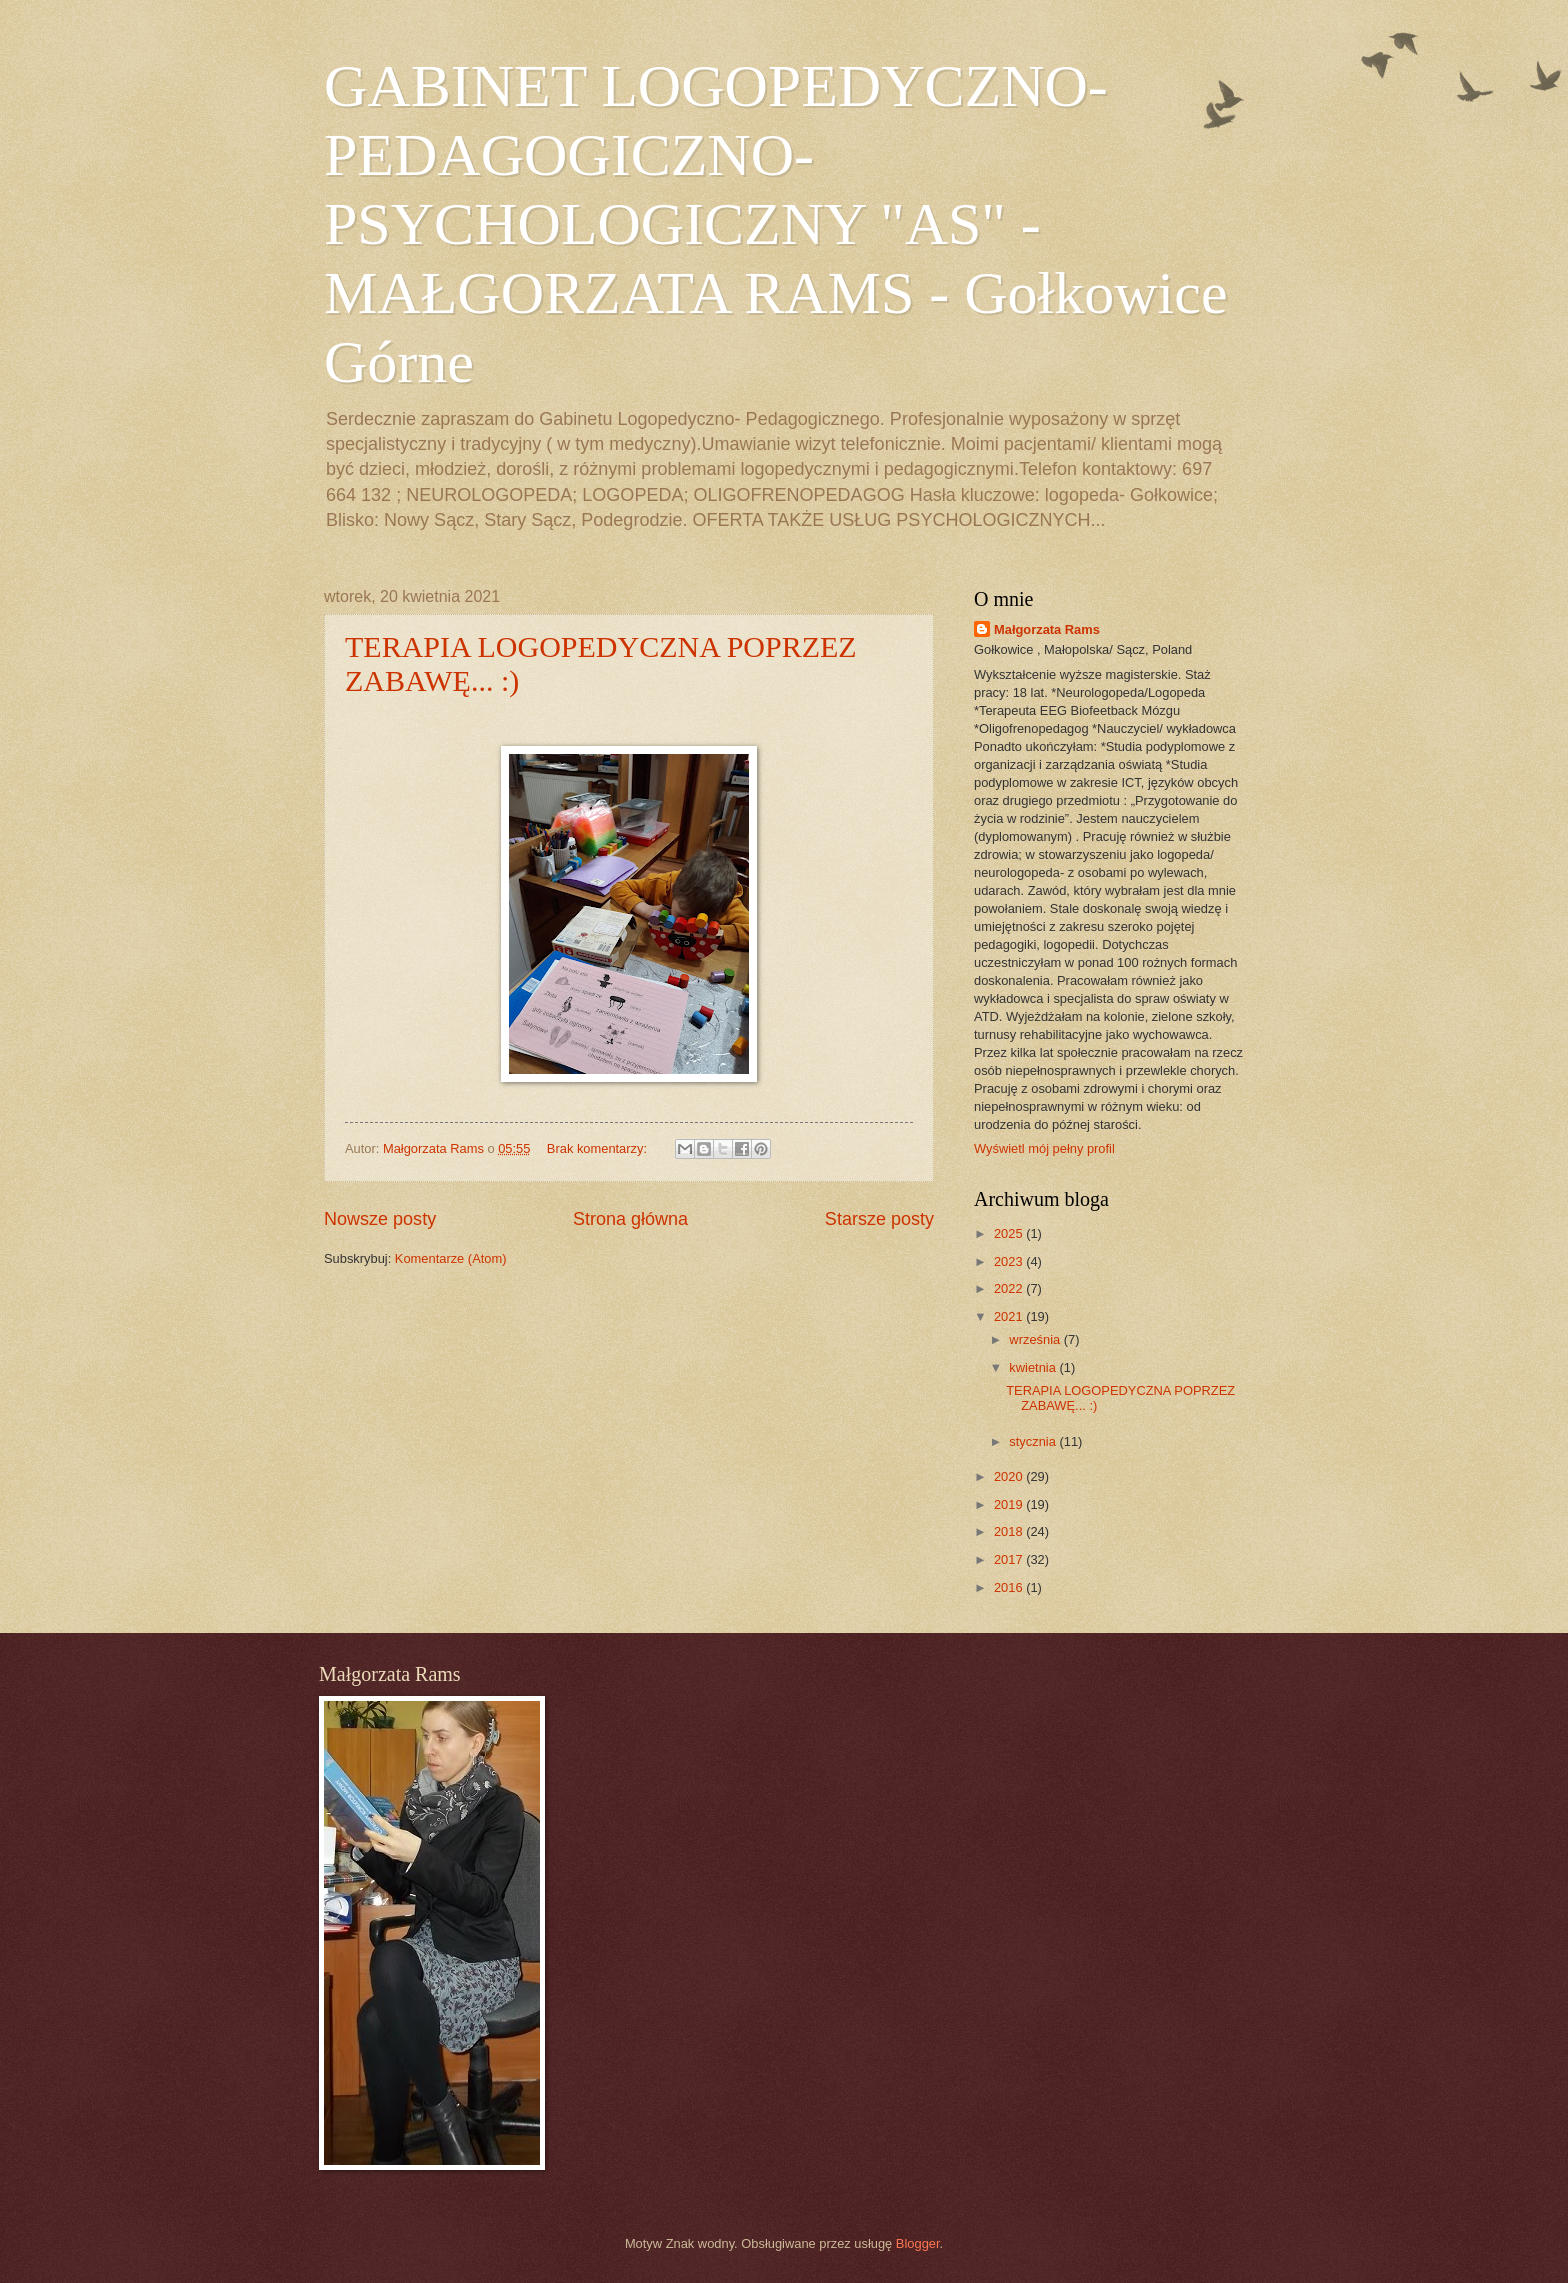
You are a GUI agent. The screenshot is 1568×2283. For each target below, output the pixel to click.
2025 (1010, 1233)
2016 (1010, 1587)
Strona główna (630, 1219)
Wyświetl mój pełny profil (1044, 1148)
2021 (1010, 1316)
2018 (1010, 1531)
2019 (1010, 1504)
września (1036, 1339)
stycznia (1034, 1441)
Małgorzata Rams (1047, 629)
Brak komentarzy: (599, 1148)
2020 (1010, 1476)
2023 (1010, 1261)
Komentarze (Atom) (451, 1258)
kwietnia (1034, 1367)
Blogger (918, 2243)
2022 (1010, 1288)
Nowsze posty (380, 1219)
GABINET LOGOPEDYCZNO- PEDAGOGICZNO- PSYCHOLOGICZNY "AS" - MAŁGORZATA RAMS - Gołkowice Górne (776, 224)
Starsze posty (879, 1219)
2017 (1010, 1559)
